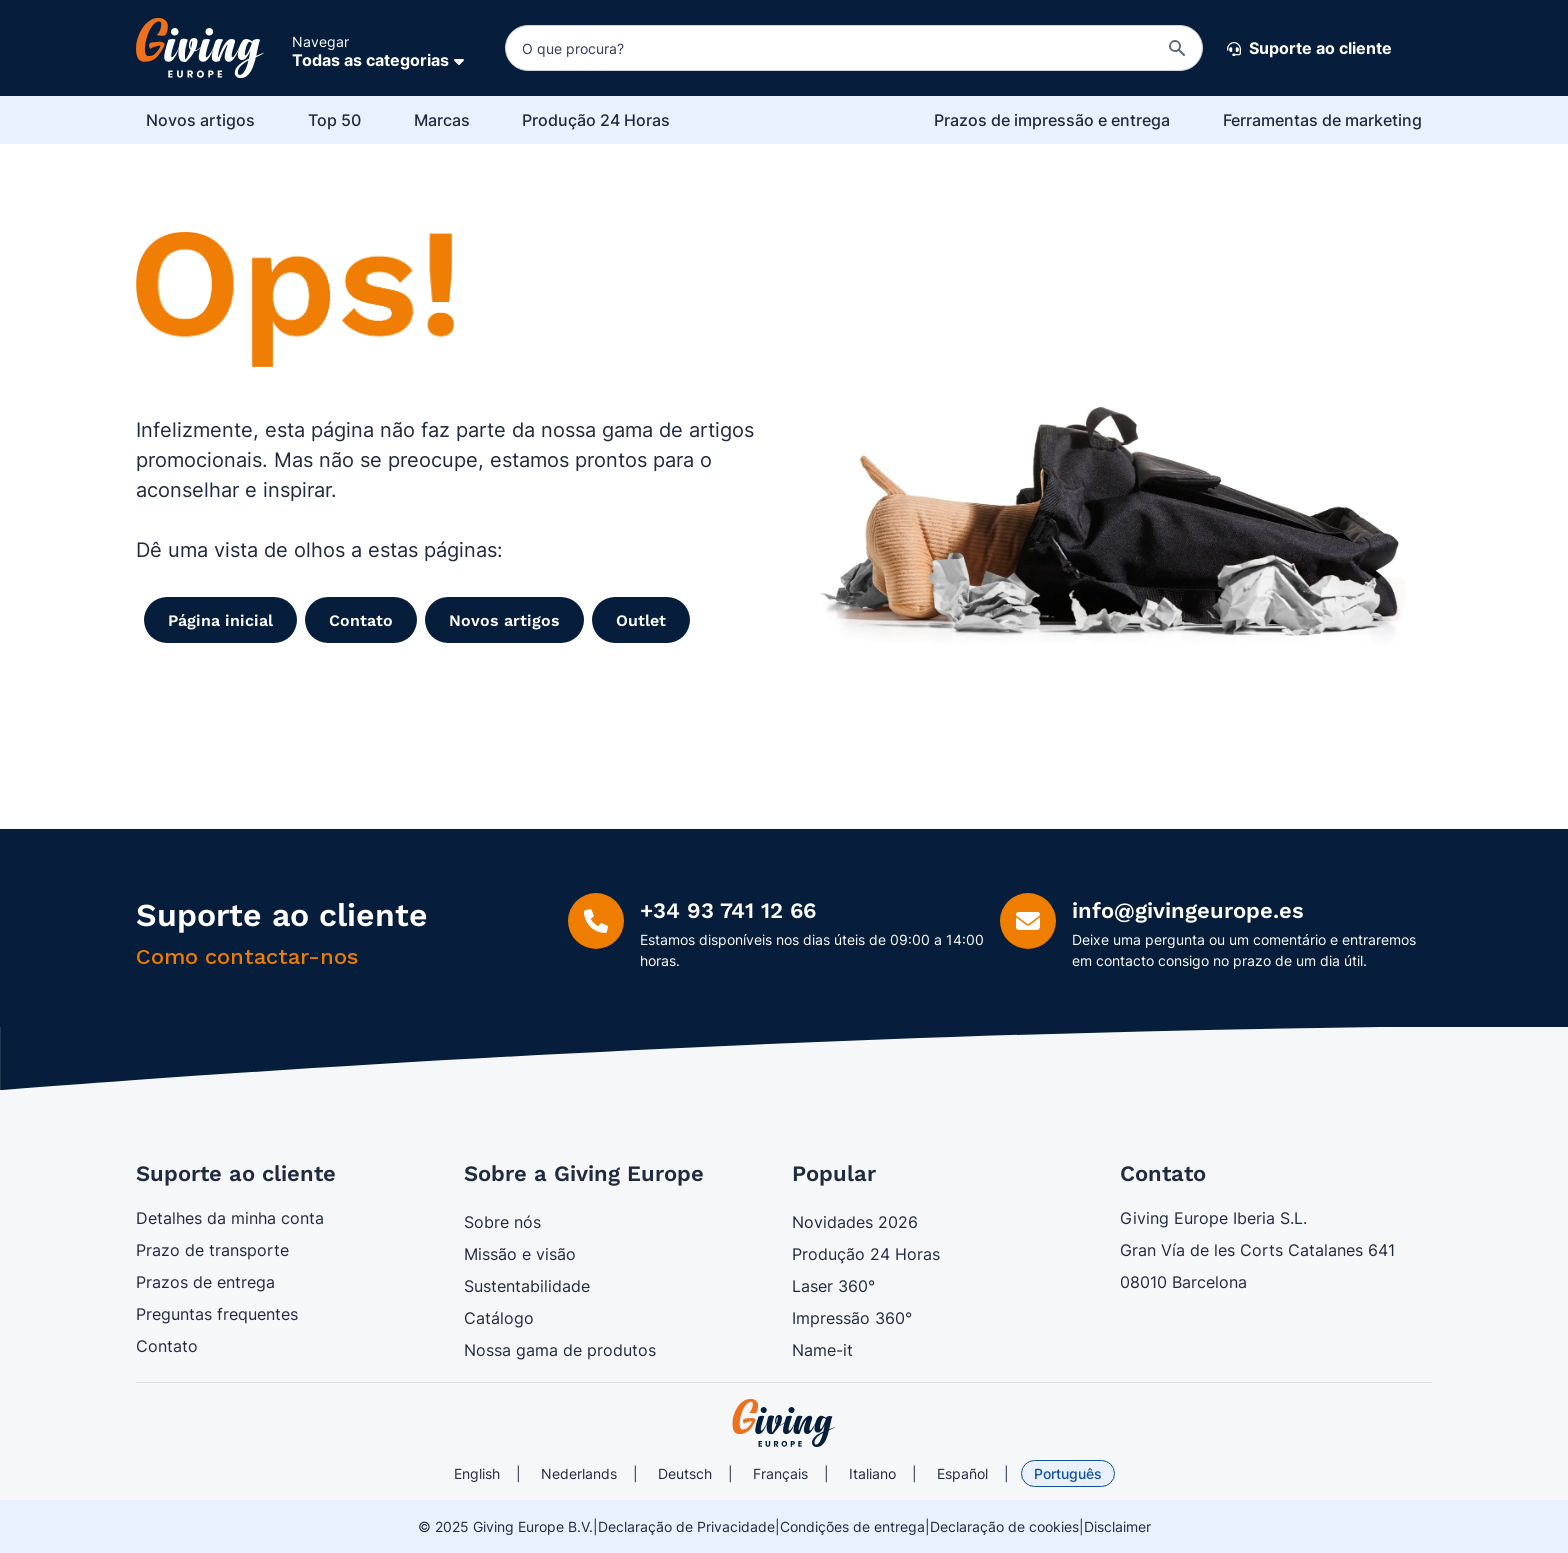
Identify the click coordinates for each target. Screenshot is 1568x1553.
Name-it (822, 1350)
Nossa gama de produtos (560, 1350)
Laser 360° (833, 1286)
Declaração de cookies (1004, 1526)
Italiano (872, 1473)
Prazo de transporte (212, 1250)
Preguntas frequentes (217, 1314)
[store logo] (784, 1423)
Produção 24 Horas (866, 1254)
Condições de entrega (852, 1526)
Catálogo (499, 1318)
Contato (167, 1346)
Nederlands (579, 1473)
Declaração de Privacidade (686, 1526)
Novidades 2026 (855, 1222)
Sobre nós (502, 1222)
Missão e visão (520, 1254)
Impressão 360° (852, 1318)
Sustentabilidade (527, 1286)
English (477, 1473)
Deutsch (685, 1473)
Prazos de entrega (205, 1282)
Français (780, 1473)
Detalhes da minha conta (230, 1218)
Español (962, 1473)
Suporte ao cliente (1309, 49)
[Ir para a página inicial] (200, 48)
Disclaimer (1117, 1526)
